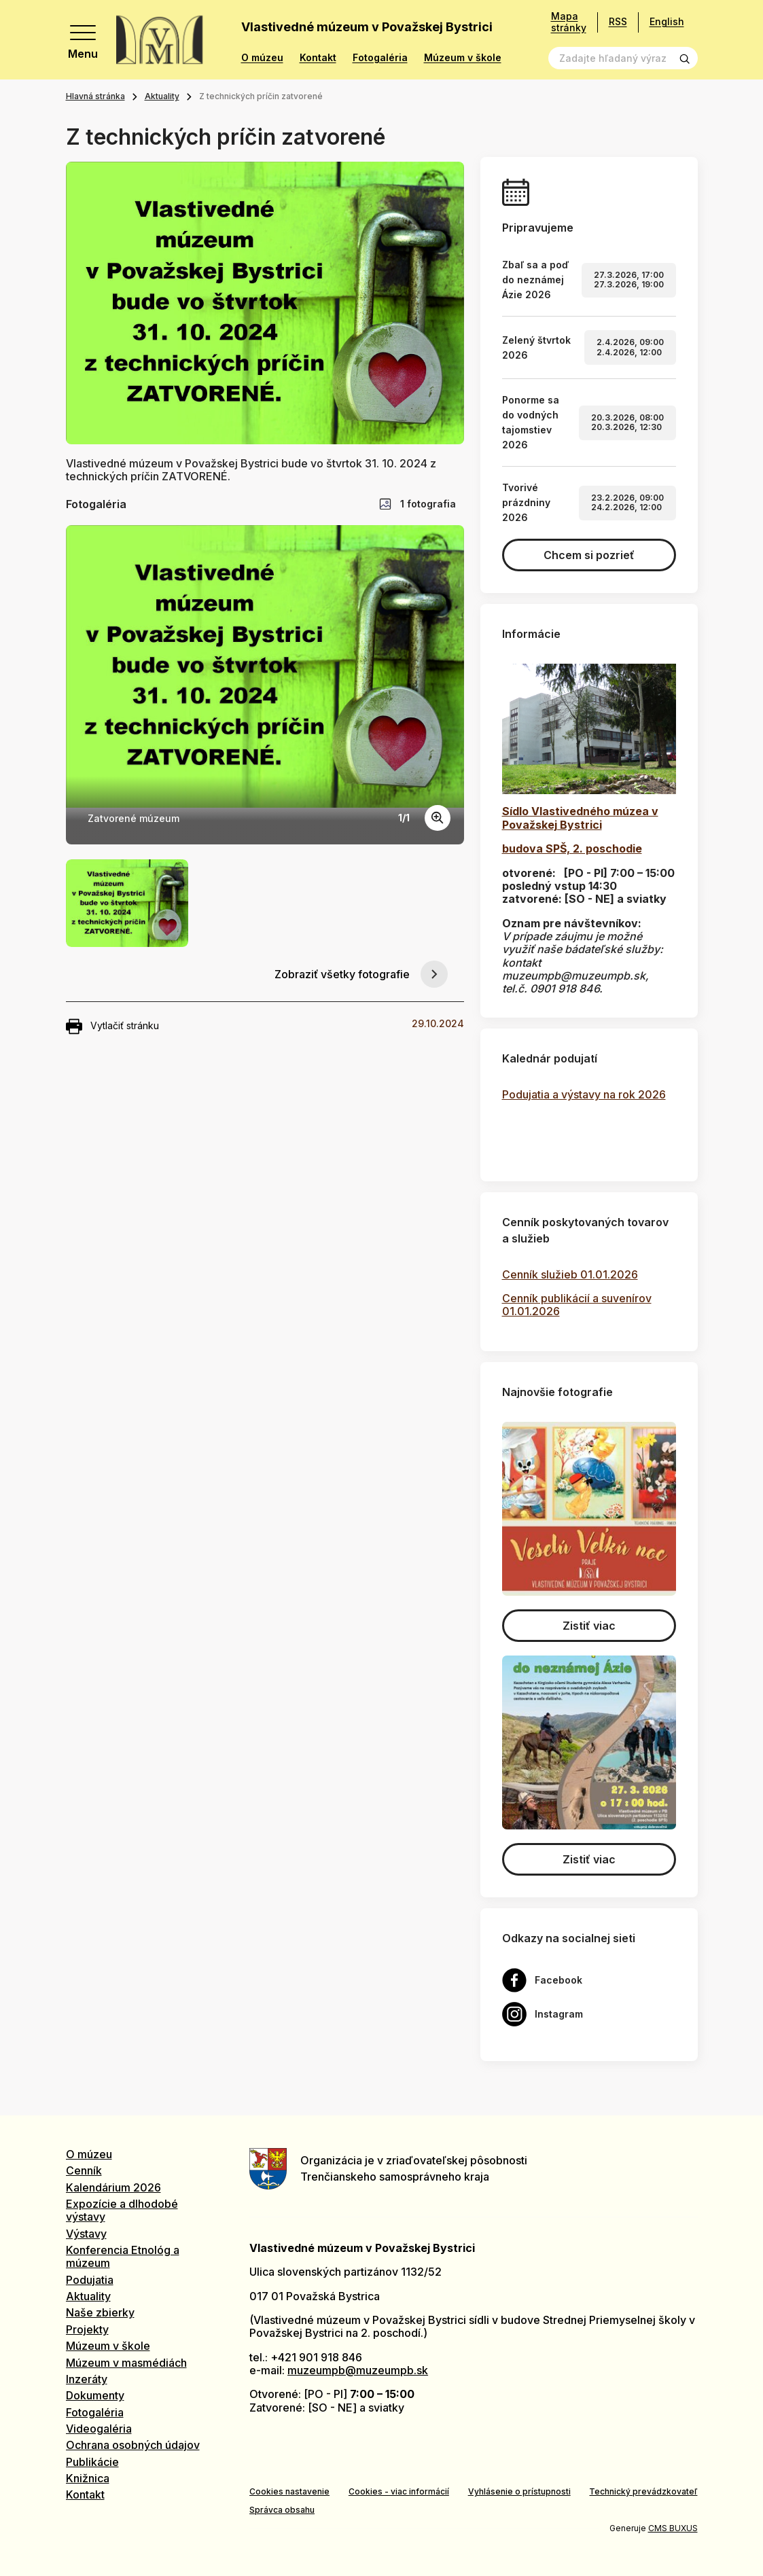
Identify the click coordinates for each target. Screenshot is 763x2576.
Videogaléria (99, 2428)
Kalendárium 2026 (113, 2187)
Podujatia (89, 2280)
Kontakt (318, 57)
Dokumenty (95, 2395)
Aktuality (162, 96)
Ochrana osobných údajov (133, 2445)
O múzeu (262, 57)
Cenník (84, 2170)
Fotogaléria (380, 57)
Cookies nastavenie (289, 2491)
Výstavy (86, 2233)
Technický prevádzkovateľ (643, 2491)
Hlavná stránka (95, 96)
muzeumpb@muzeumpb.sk (357, 2370)
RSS (618, 21)
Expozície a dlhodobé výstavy (122, 2210)
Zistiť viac (589, 1625)
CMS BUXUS (673, 2528)
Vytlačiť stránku (112, 1026)
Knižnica (87, 2478)
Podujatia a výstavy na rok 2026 (584, 1094)
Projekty (87, 2329)
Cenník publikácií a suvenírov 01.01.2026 (577, 1304)
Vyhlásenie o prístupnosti (519, 2491)
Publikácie (92, 2462)
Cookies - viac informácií (399, 2491)
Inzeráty (86, 2379)
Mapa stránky (568, 22)
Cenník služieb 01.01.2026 (570, 1274)
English (667, 21)
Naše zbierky (100, 2312)
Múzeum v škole (462, 57)
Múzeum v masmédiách (126, 2362)
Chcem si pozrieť (589, 555)
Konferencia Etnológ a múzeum (122, 2256)
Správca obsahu (282, 2510)
